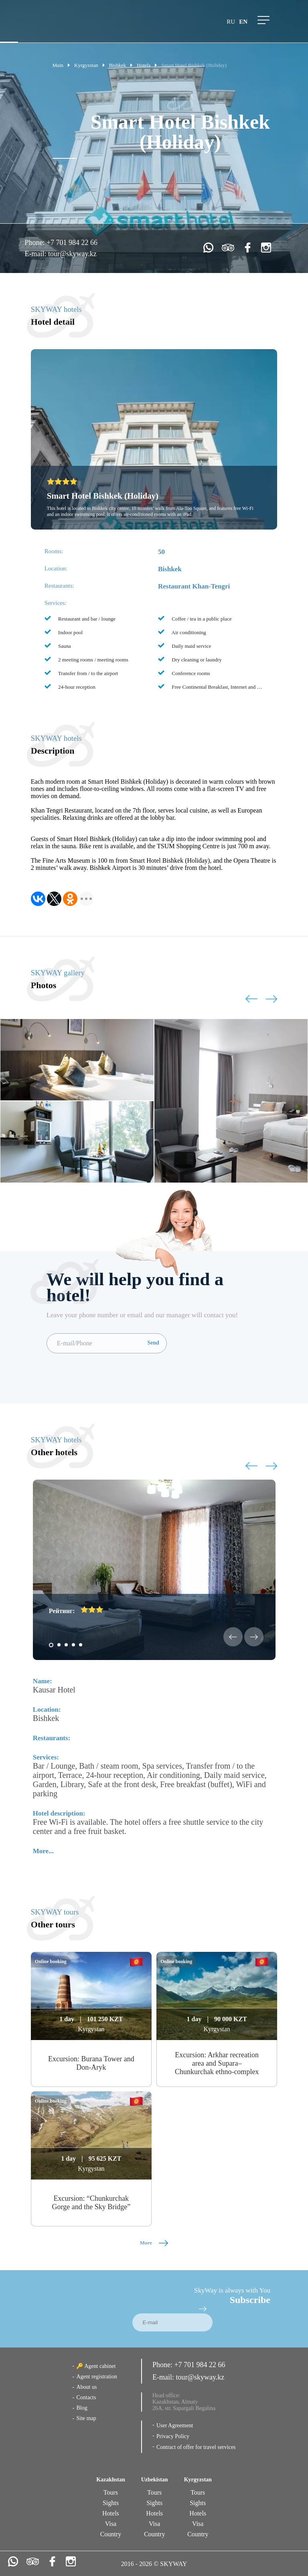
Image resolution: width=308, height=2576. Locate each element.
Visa (110, 2523)
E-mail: (36, 254)
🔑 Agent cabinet (96, 2366)
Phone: (35, 243)
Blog (81, 2408)
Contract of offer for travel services (196, 2447)
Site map (86, 2418)
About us (86, 2387)
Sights (111, 2502)
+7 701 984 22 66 (72, 243)
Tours (110, 2492)
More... (43, 1851)
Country (110, 2534)
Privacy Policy (172, 2436)
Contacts (86, 2397)
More (154, 2243)
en (243, 21)
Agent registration (96, 2377)
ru (231, 21)
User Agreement (174, 2425)
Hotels (110, 2513)
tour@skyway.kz (72, 254)
